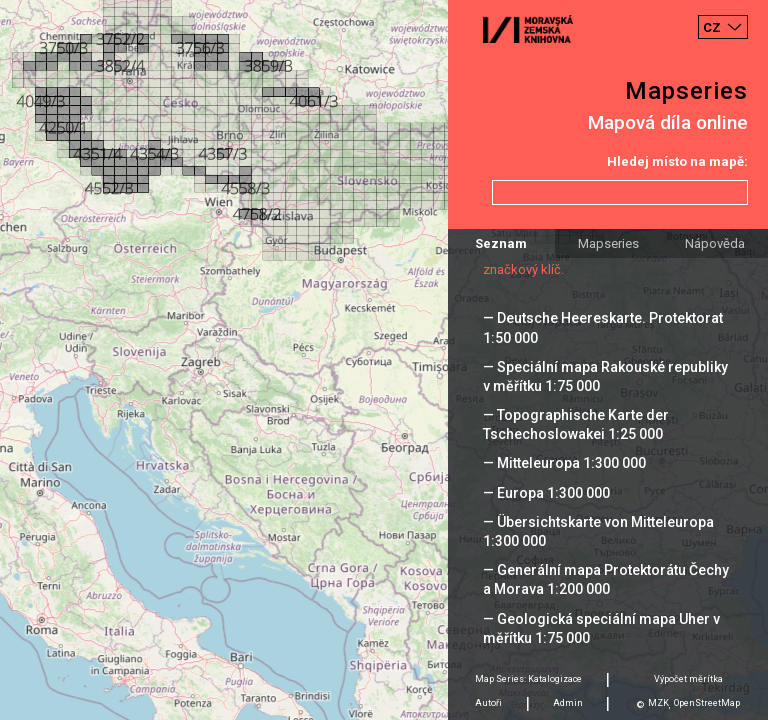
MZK (658, 703)
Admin (568, 703)
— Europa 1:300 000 (546, 493)
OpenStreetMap (707, 703)
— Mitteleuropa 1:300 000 (564, 463)
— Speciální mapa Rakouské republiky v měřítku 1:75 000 (605, 376)
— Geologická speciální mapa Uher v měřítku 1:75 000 (601, 628)
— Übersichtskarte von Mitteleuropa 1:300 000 (598, 531)
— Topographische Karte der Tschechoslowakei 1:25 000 (576, 424)
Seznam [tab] (501, 243)
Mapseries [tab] (608, 243)
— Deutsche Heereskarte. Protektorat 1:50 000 (603, 327)
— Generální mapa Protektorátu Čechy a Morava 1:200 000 (606, 579)
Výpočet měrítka (688, 679)
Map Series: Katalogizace (528, 679)
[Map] (384, 360)
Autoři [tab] (488, 703)
